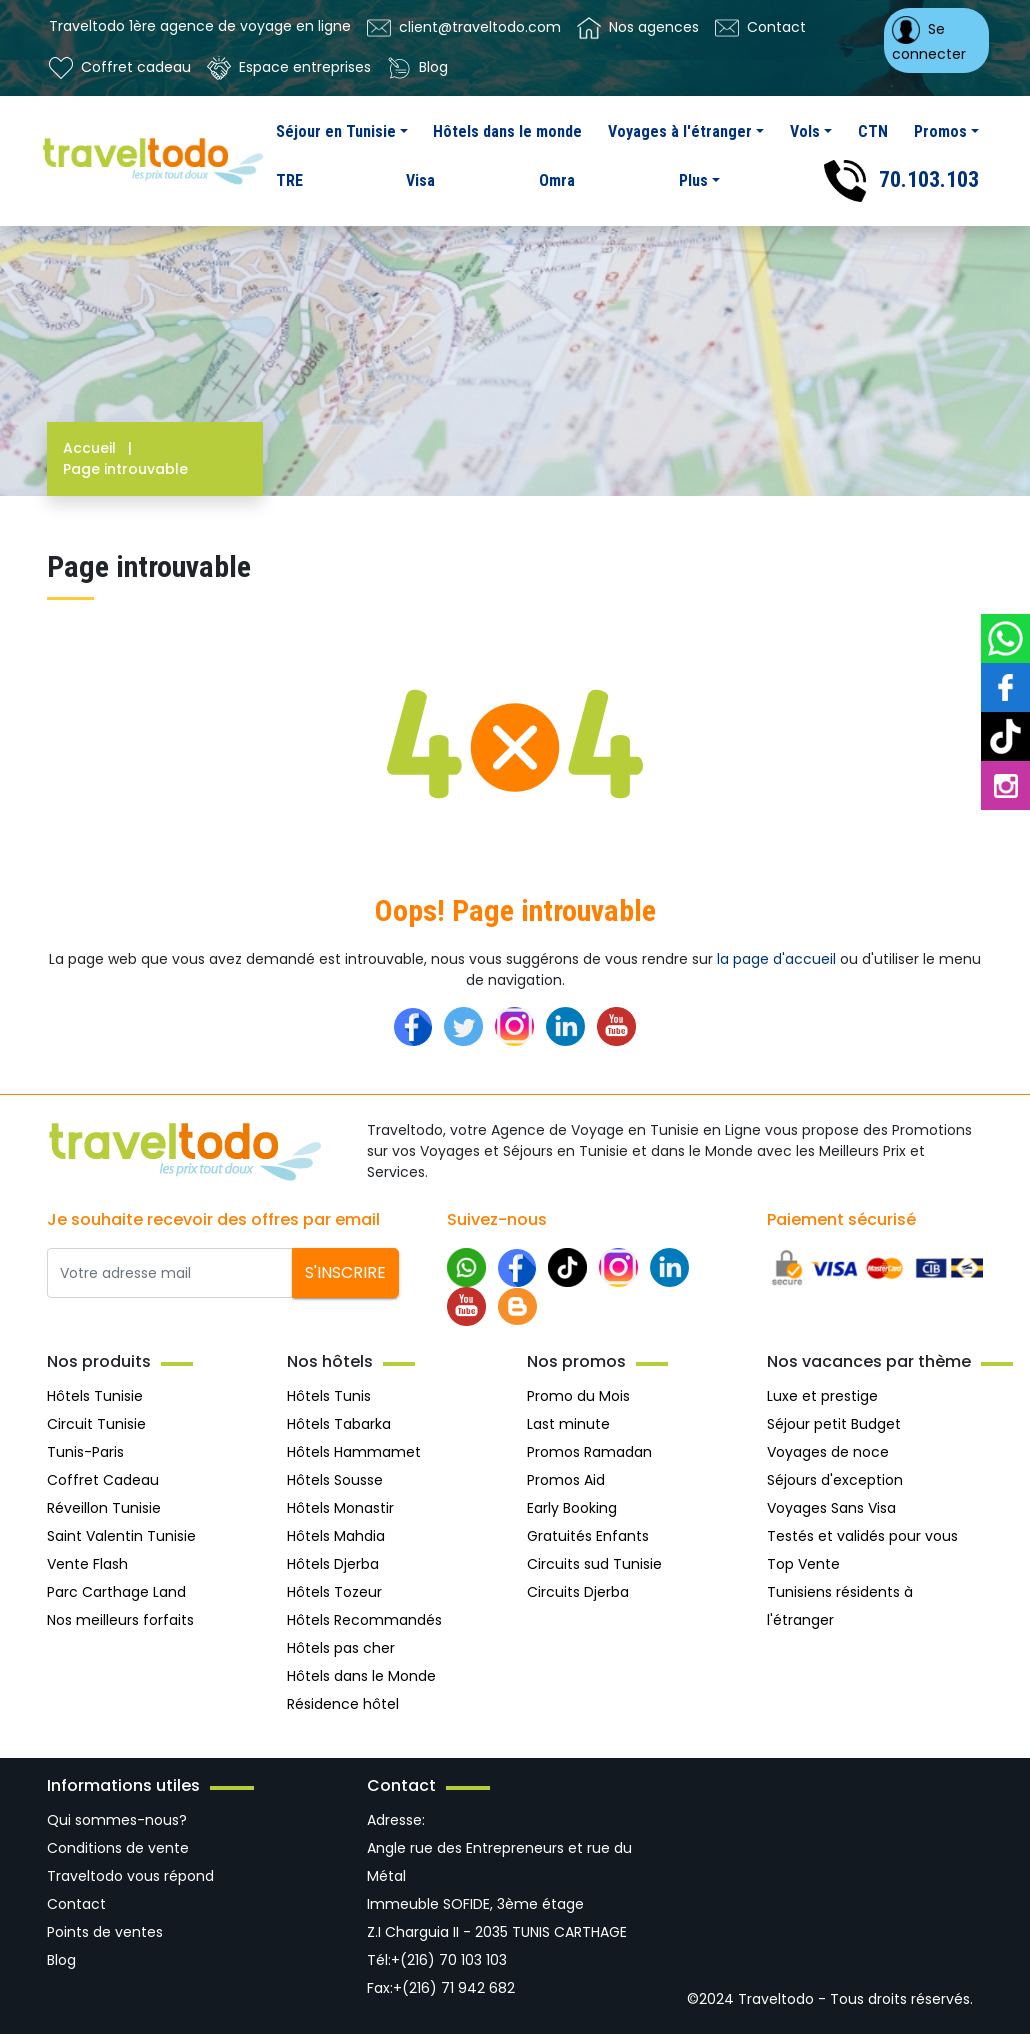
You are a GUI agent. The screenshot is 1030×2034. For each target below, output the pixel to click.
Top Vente (803, 1564)
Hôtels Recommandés (364, 1620)
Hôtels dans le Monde (361, 1676)
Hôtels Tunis (329, 1396)
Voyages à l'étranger (680, 131)
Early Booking (572, 1508)
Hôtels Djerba (333, 1564)
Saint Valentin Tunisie (121, 1536)
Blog (417, 68)
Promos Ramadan (589, 1452)
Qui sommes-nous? (117, 1820)
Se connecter (929, 40)
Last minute (568, 1424)
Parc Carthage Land (116, 1592)
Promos (940, 131)
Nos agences (638, 28)
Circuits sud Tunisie (594, 1564)
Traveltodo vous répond (130, 1876)
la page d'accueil (776, 959)
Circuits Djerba (578, 1592)
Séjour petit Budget (834, 1424)
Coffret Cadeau (103, 1480)
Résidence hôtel (343, 1704)
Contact (760, 28)
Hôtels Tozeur (334, 1592)
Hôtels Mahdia (336, 1536)
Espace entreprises (289, 68)
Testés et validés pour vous (862, 1536)
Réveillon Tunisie (104, 1508)
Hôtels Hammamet (354, 1452)
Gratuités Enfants (588, 1536)
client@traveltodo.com (464, 28)
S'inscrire (345, 1272)
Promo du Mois (578, 1396)
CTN (873, 131)
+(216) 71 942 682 (454, 1988)
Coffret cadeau (120, 68)
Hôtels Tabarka (339, 1424)
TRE (289, 180)
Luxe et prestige (822, 1396)
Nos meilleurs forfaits (120, 1620)
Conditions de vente (118, 1848)
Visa (420, 180)
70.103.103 (901, 181)
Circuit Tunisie (96, 1424)
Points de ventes (105, 1932)
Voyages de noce (828, 1452)
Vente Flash (87, 1564)
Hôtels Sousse (335, 1480)
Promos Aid (566, 1480)
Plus (693, 180)
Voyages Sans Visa (831, 1508)
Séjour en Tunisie (336, 131)
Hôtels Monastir (340, 1508)
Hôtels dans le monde (507, 131)
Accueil (101, 448)
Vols (805, 131)
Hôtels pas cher (341, 1648)
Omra (557, 180)
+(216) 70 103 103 (449, 1960)
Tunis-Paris (85, 1452)
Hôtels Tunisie (95, 1396)
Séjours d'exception (835, 1480)
